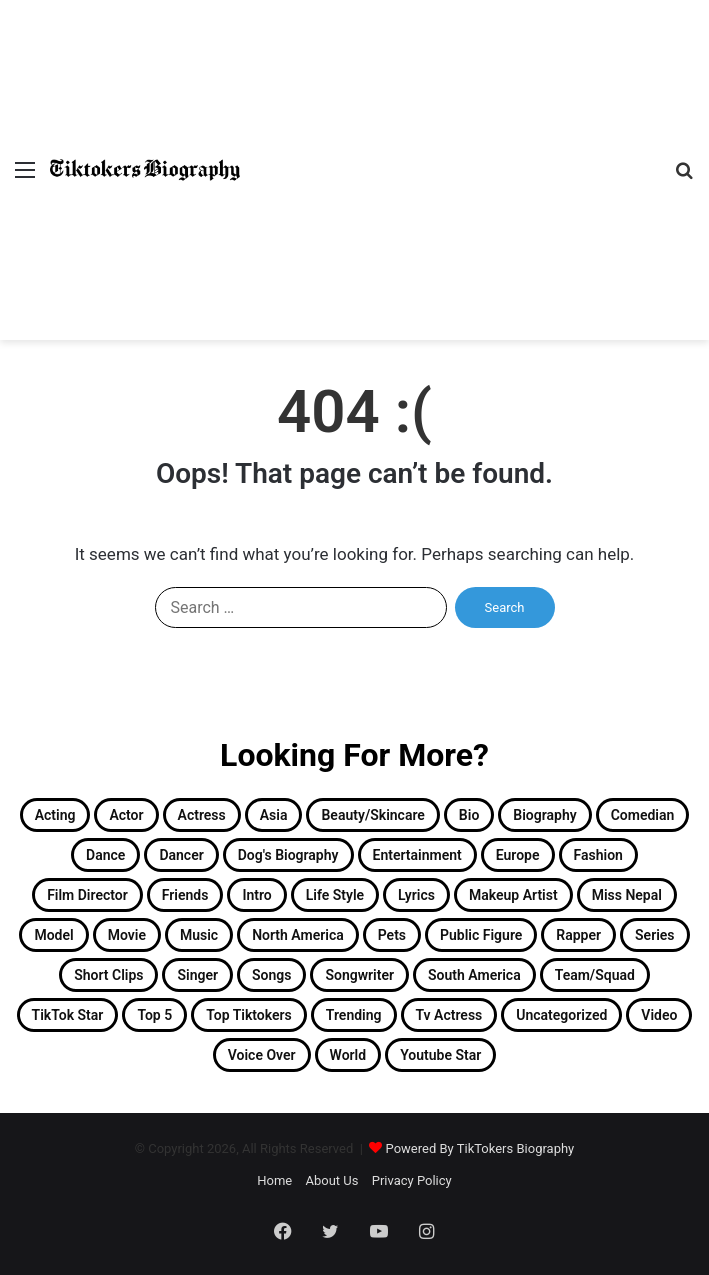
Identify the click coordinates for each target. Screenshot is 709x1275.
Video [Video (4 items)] (659, 1015)
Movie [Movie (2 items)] (127, 935)
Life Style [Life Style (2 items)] (335, 895)
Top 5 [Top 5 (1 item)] (154, 1015)
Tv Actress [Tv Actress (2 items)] (449, 1015)
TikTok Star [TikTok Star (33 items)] (68, 1015)
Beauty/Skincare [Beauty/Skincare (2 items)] (372, 815)
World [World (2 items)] (348, 1055)
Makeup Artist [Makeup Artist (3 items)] (513, 895)
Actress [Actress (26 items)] (202, 815)
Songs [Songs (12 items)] (271, 975)
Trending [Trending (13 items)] (354, 1015)
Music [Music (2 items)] (199, 935)
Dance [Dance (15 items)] (105, 855)
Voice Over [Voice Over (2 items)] (262, 1055)
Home (274, 1180)
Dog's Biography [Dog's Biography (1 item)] (288, 855)
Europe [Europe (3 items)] (518, 855)
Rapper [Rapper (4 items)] (578, 935)
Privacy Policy (412, 1180)
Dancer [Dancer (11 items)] (181, 855)
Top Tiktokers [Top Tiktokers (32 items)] (249, 1015)
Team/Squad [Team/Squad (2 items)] (595, 975)
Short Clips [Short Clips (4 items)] (108, 975)
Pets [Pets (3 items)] (392, 935)
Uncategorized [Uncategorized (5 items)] (561, 1015)
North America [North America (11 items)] (298, 935)
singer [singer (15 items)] (197, 975)
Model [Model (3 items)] (53, 935)
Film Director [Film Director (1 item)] (87, 895)
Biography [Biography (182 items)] (544, 815)
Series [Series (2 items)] (654, 935)
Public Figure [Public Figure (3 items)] (481, 935)
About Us (331, 1180)
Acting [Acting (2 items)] (55, 815)
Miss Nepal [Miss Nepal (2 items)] (627, 895)
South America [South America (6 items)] (474, 975)
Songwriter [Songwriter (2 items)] (359, 975)
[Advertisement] (449, 150)
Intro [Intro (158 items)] (256, 895)
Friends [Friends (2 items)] (185, 895)
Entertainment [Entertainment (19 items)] (417, 855)
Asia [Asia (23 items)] (274, 815)
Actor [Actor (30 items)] (126, 815)
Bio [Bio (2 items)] (469, 815)
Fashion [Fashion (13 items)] (598, 855)
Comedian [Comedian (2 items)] (643, 815)
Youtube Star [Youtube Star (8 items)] (440, 1055)
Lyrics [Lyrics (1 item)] (416, 895)
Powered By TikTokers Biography (480, 1148)
